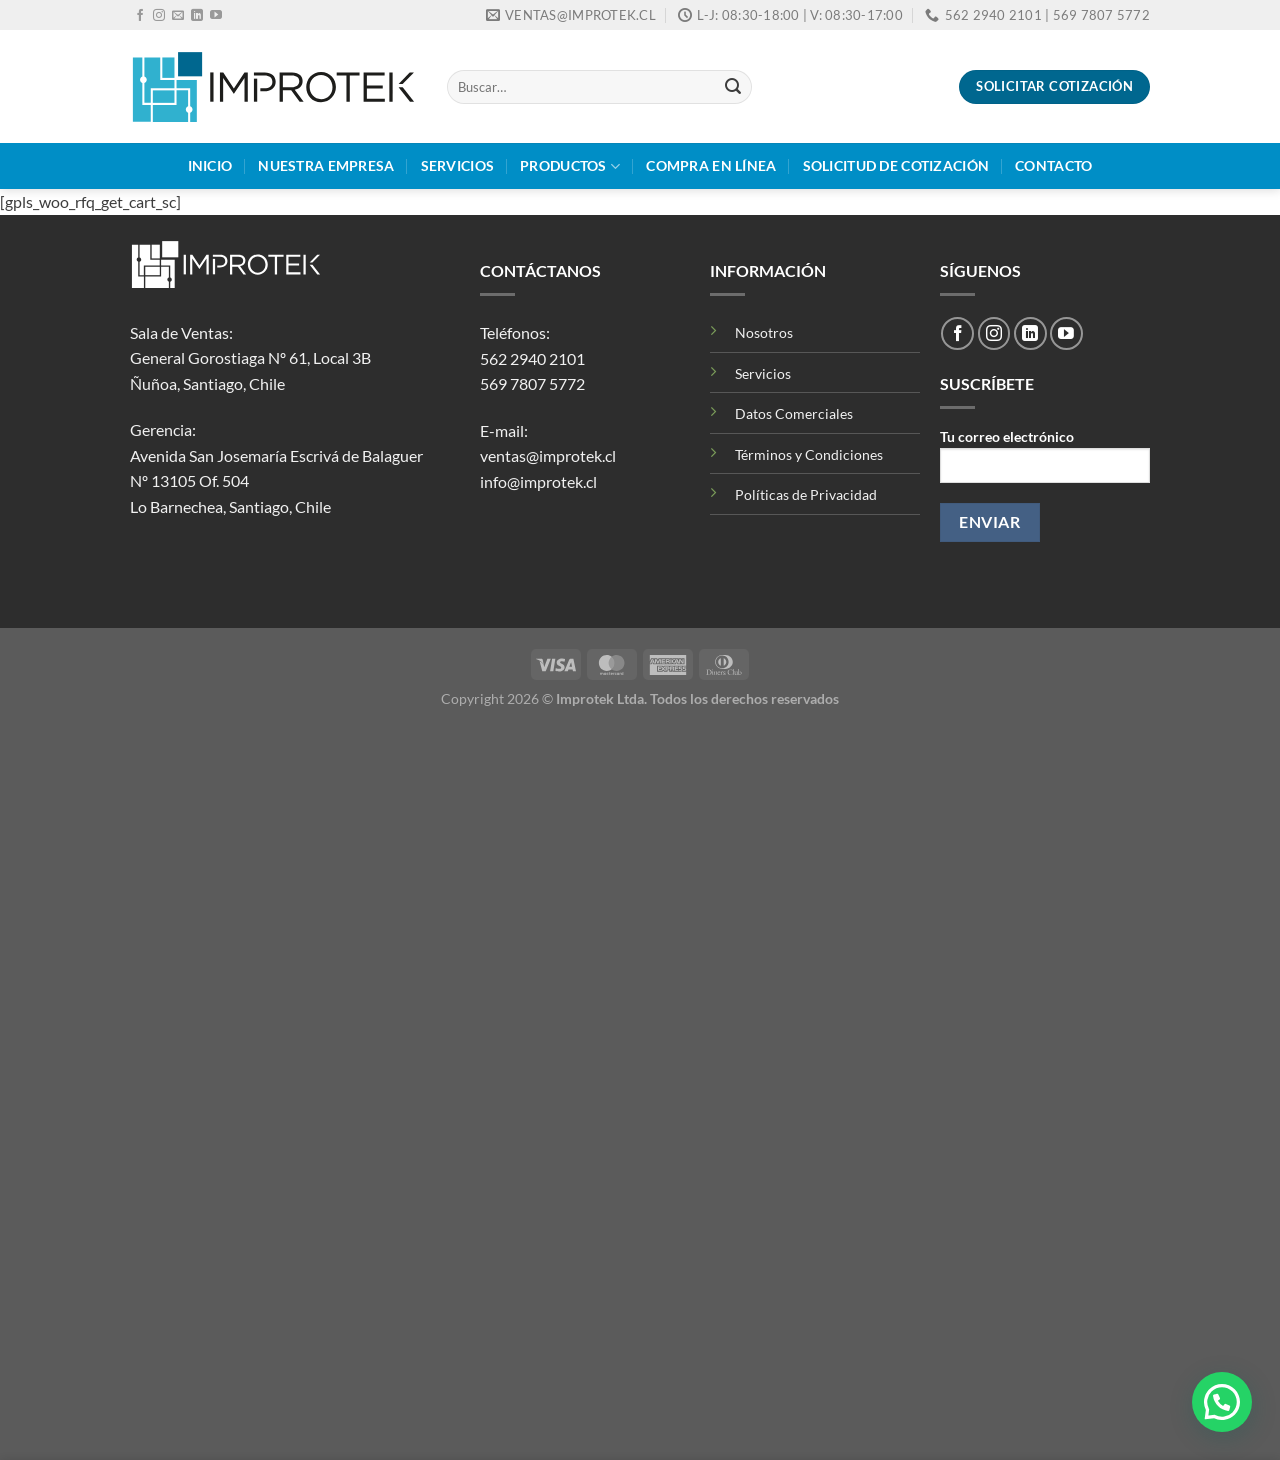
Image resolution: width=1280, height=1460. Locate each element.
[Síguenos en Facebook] (140, 16)
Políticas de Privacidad (806, 494)
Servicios (458, 165)
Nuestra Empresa (326, 165)
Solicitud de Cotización (896, 165)
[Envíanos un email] (178, 16)
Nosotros (764, 332)
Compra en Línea (711, 165)
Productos (570, 166)
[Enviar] (733, 87)
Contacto (1053, 165)
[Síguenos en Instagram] (159, 16)
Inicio (210, 165)
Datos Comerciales (794, 413)
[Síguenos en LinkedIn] (197, 16)
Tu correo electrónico (1045, 462)
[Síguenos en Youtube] (216, 16)
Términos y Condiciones (809, 454)
